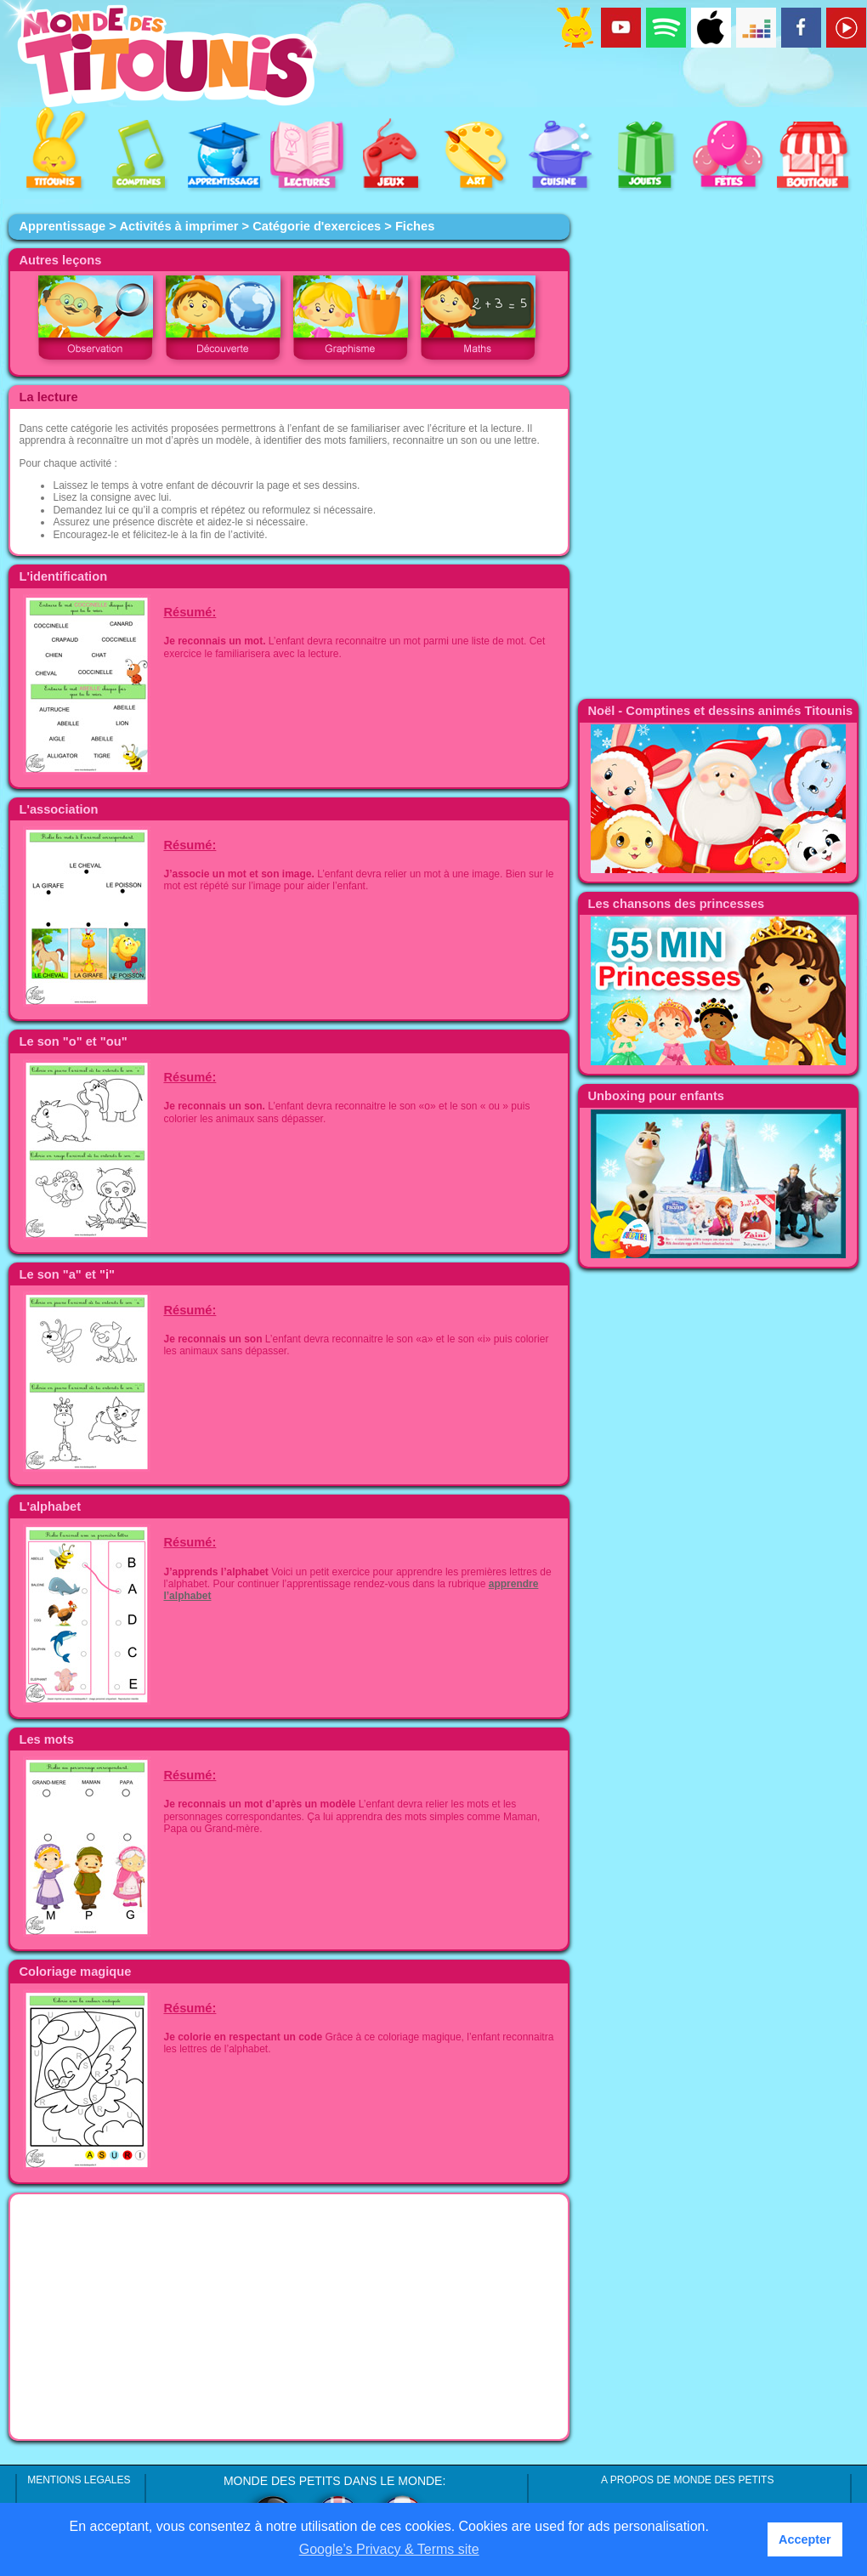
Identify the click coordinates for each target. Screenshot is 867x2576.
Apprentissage (62, 226)
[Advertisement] (289, 2317)
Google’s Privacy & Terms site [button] (389, 2549)
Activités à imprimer (178, 226)
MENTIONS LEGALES (78, 2480)
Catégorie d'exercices (316, 226)
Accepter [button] (805, 2539)
